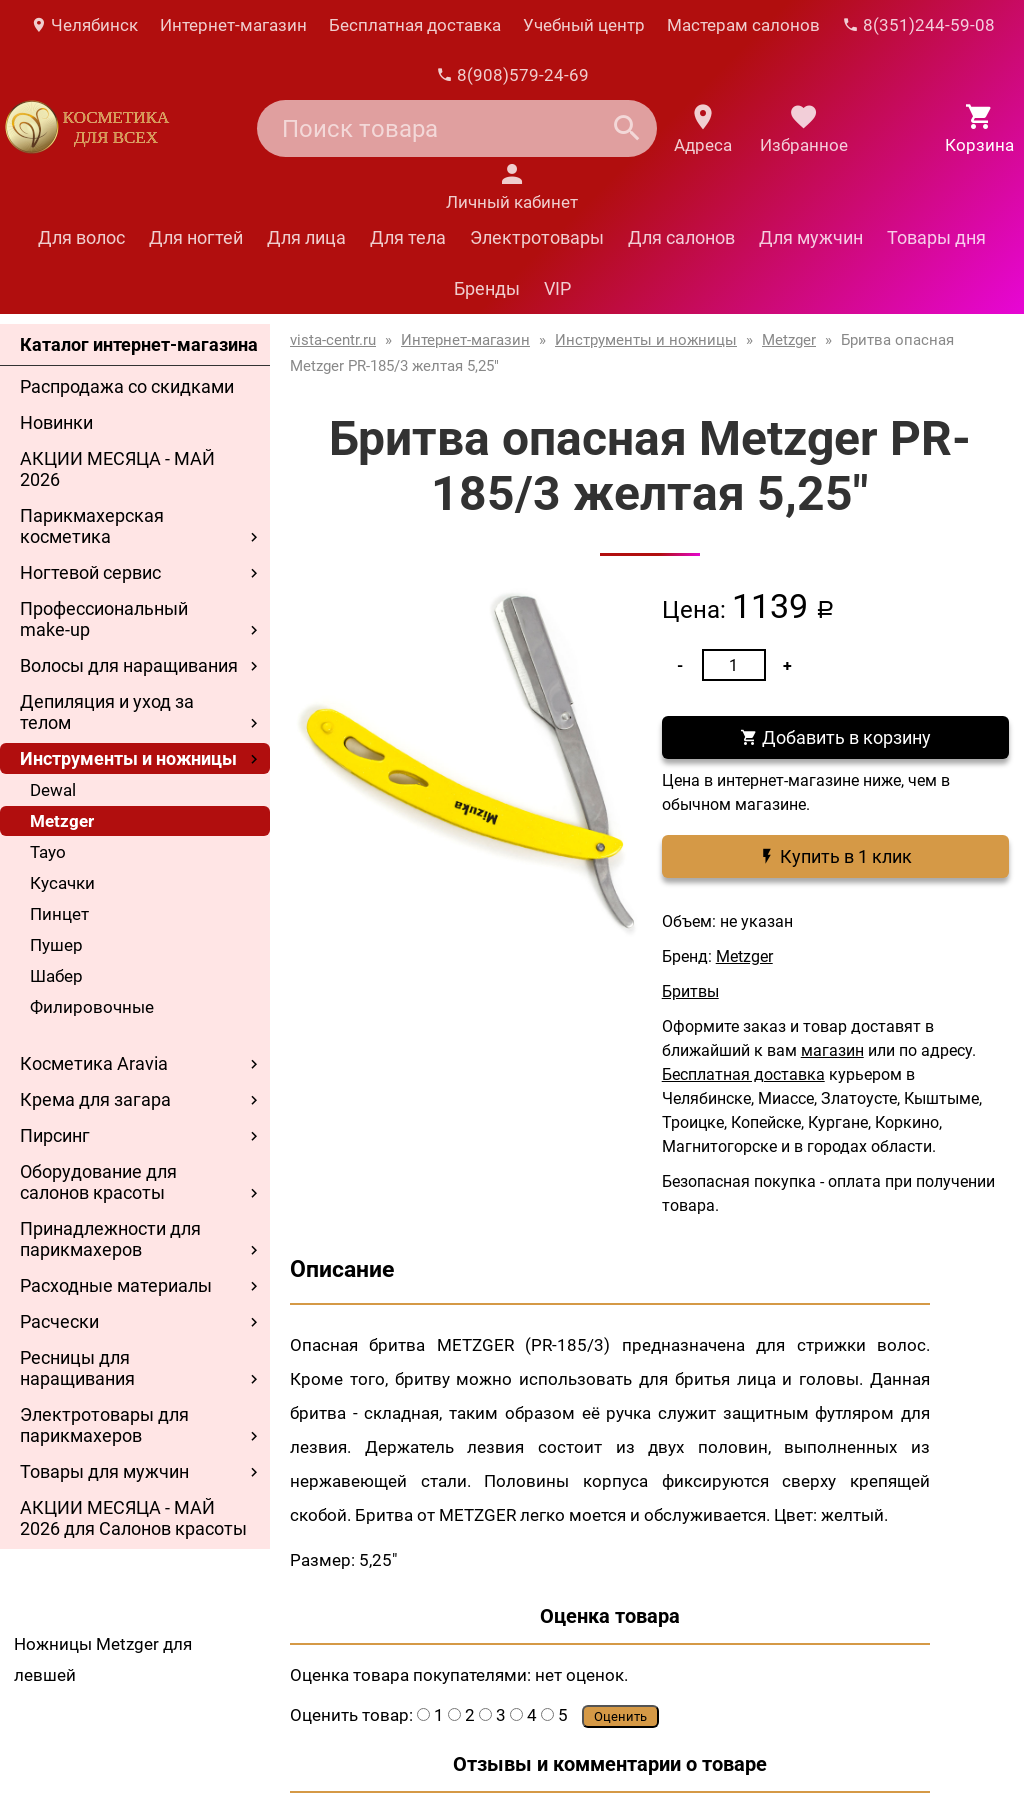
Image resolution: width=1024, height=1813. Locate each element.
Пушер (56, 945)
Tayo (48, 852)
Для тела (408, 237)
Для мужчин (811, 237)
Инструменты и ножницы (128, 758)
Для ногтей (196, 237)
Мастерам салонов (743, 25)
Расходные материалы (116, 1285)
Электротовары (537, 237)
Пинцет (59, 914)
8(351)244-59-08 (918, 25)
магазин (832, 1050)
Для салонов (681, 237)
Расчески (59, 1321)
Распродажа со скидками (127, 386)
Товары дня (936, 237)
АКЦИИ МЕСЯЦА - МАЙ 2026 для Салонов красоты (133, 1518)
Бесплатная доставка (415, 25)
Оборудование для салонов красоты (98, 1182)
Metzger (62, 821)
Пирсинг (55, 1135)
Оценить (620, 1716)
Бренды (487, 288)
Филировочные (92, 1007)
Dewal (53, 790)
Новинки (56, 422)
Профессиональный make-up (104, 619)
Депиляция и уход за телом (107, 712)
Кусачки (62, 883)
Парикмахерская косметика (92, 526)
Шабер (56, 976)
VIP (557, 288)
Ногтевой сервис (90, 572)
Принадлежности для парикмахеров (110, 1239)
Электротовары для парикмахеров (104, 1425)
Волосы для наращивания (129, 665)
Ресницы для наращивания (77, 1368)
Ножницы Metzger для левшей (103, 1659)
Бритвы (690, 991)
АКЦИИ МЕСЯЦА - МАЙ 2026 (117, 469)
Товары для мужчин (104, 1471)
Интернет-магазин (233, 25)
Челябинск (84, 25)
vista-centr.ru (333, 340)
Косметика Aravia (94, 1063)
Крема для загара (95, 1099)
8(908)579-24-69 (512, 75)
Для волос (81, 237)
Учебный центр (584, 25)
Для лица (306, 237)
